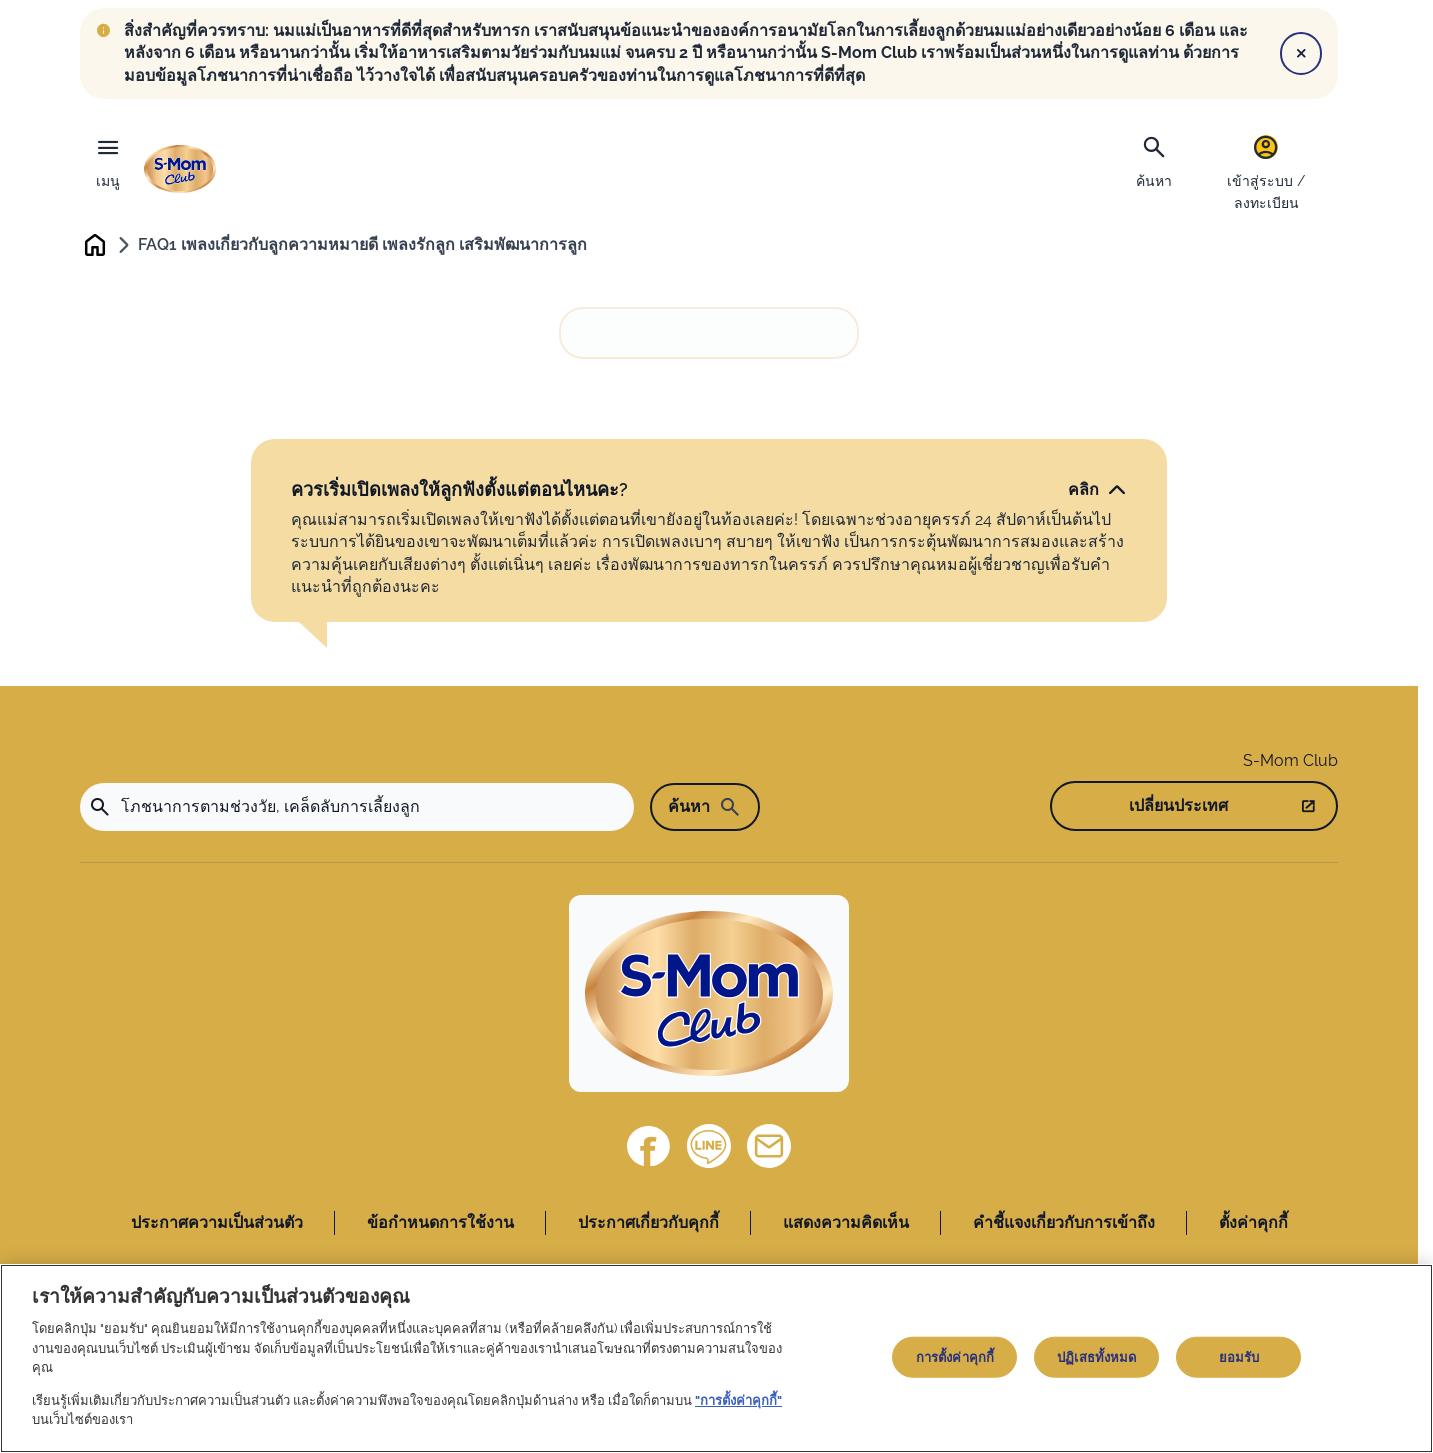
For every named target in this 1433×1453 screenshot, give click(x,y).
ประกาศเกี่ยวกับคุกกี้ (648, 1223)
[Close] (1301, 53)
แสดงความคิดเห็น (846, 1223)
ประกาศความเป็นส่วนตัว (217, 1223)
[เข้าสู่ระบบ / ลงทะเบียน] (1266, 171)
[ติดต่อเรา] (769, 1147)
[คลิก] (1097, 491)
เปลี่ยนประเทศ (1178, 806)
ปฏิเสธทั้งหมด (1096, 1356)
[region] (716, 1358)
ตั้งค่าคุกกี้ (1253, 1223)
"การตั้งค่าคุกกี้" (738, 1400)
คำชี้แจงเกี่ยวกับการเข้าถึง (1064, 1223)
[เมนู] (108, 158)
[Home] (709, 995)
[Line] (709, 1147)
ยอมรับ (1239, 1356)
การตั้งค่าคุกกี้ (955, 1356)
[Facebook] (649, 1147)
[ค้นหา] (1154, 160)
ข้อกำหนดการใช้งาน (440, 1223)
